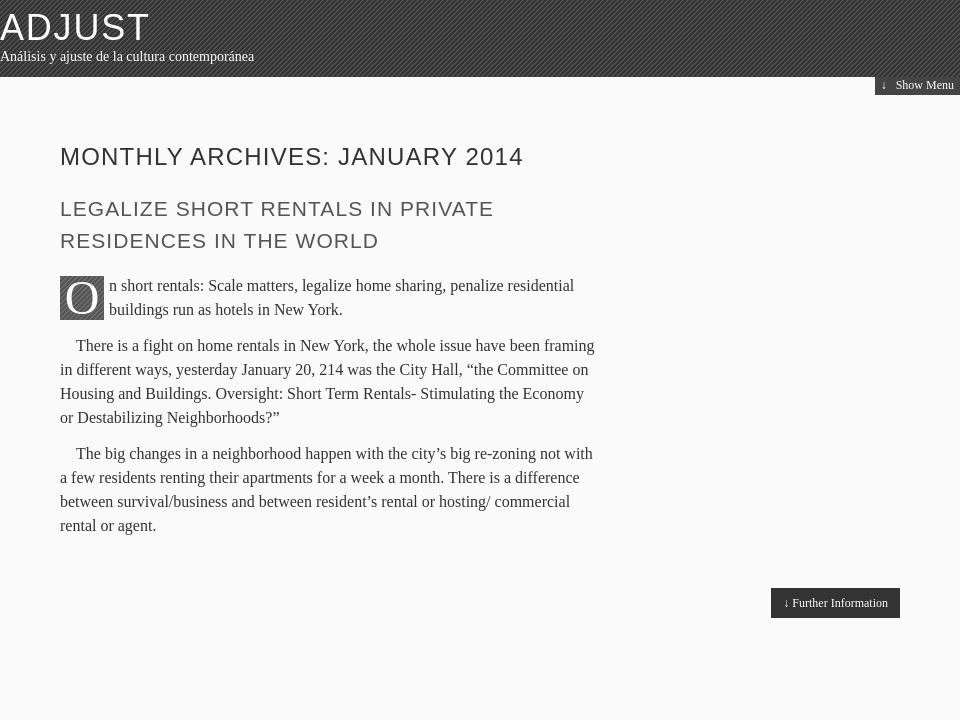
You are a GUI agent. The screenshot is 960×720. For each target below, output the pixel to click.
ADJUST (75, 27)
